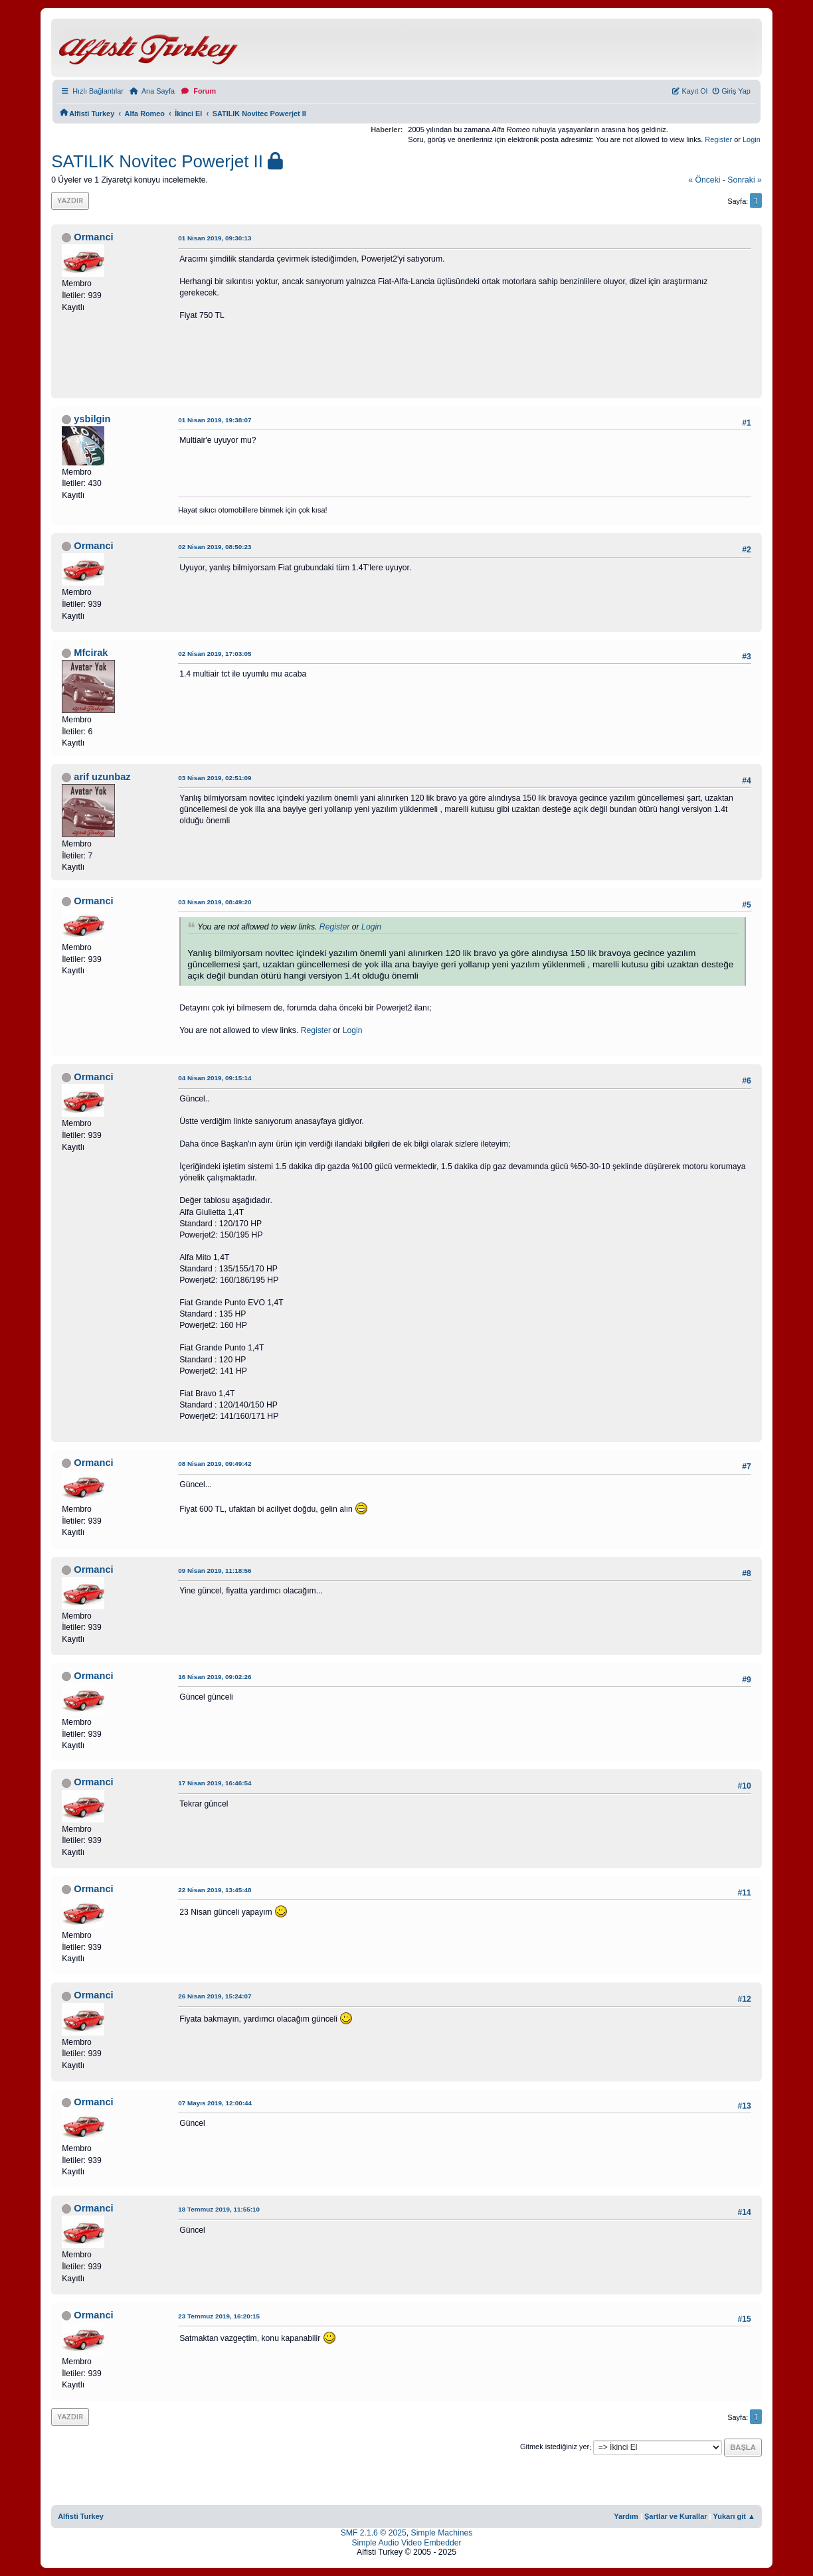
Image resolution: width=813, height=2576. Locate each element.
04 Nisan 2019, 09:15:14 (214, 1078)
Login (752, 139)
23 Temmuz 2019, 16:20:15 (219, 2316)
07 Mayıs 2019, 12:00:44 (215, 2103)
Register (718, 139)
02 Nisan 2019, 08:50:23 (214, 546)
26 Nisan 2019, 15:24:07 (214, 1996)
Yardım (626, 2516)
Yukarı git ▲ (734, 2516)
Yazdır (70, 200)
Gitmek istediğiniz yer (554, 2447)
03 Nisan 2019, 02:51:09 (214, 777)
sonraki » (744, 180)
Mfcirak (91, 652)
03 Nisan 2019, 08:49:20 (214, 902)
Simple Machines (442, 2532)
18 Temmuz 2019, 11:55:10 (219, 2209)
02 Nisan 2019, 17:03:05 (214, 653)
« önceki (704, 180)
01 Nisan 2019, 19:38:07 (214, 420)
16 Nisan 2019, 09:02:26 (214, 1676)
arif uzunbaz (102, 776)
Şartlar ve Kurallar (675, 2516)
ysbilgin (92, 419)
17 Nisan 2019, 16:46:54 (214, 1783)
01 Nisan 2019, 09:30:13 (214, 238)
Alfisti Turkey (81, 2516)
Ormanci (93, 237)
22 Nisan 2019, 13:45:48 (214, 1889)
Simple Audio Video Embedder (406, 2542)
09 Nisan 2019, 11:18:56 (214, 1570)
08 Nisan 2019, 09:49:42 (214, 1463)
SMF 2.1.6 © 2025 (373, 2532)
